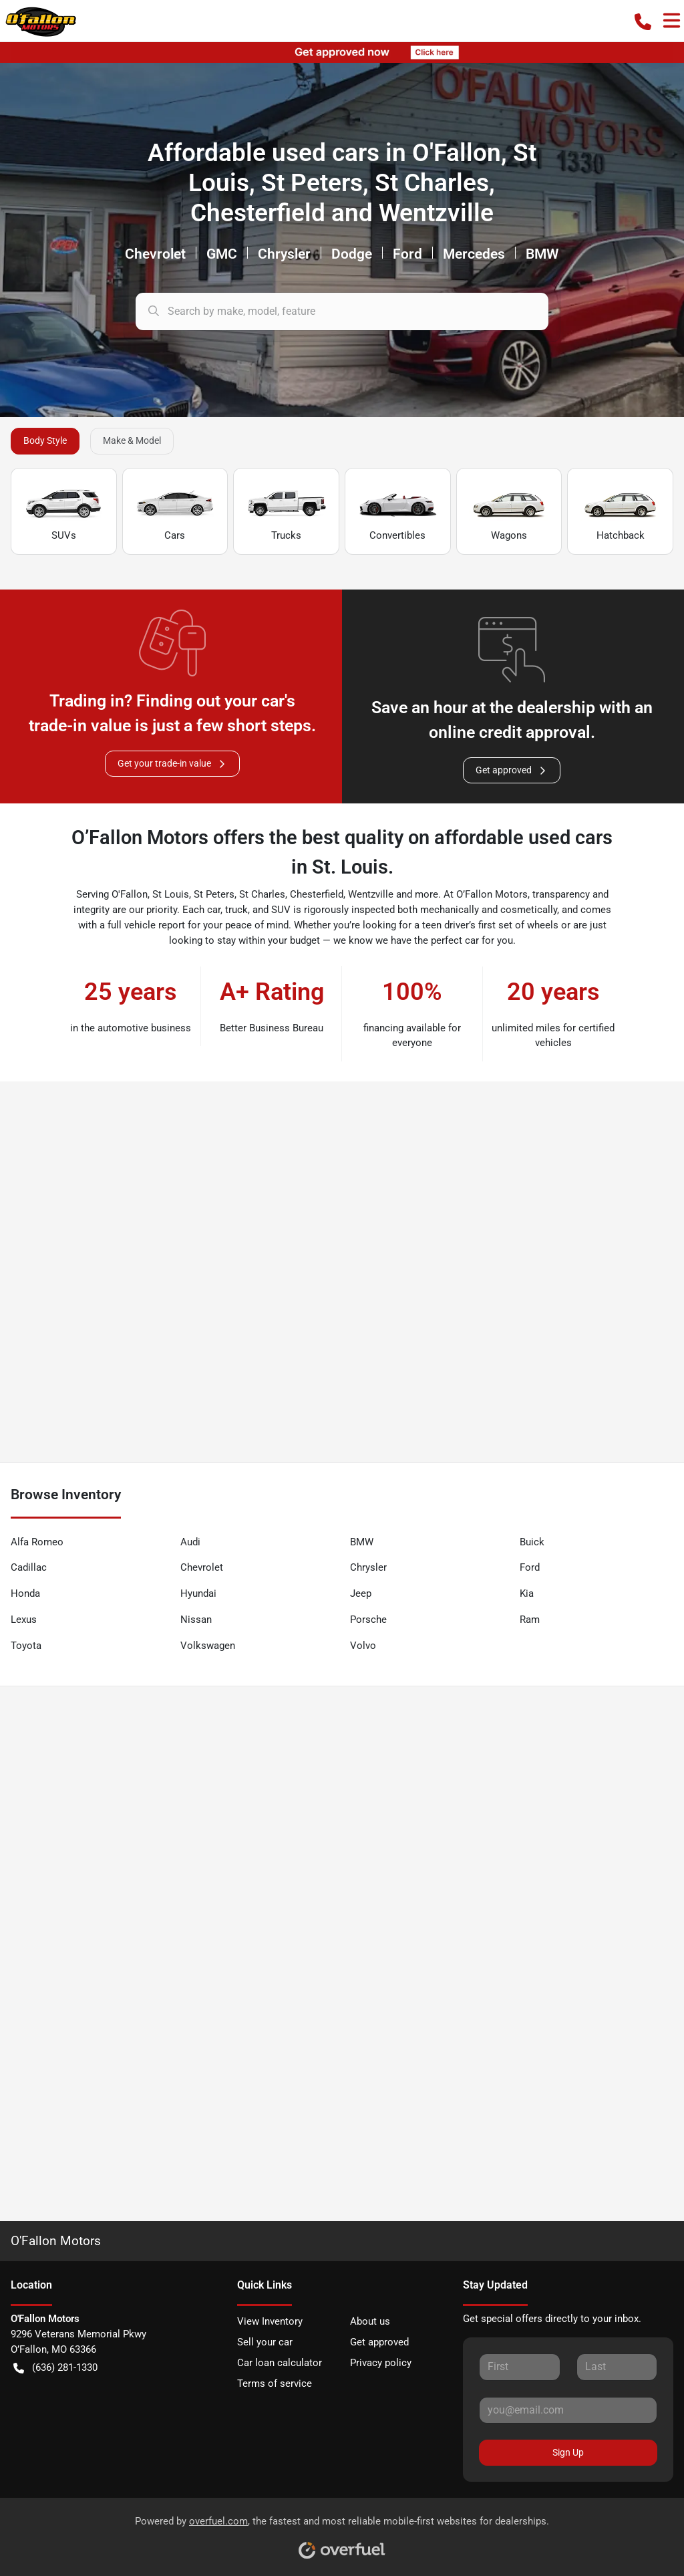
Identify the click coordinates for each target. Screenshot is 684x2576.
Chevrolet (201, 1567)
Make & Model (132, 440)
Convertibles (397, 512)
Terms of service (274, 2383)
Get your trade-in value (172, 764)
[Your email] (568, 2410)
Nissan (196, 1620)
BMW (361, 1542)
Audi (190, 1542)
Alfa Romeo (37, 1542)
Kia (527, 1593)
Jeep (360, 1593)
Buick (532, 1542)
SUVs (63, 512)
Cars (175, 512)
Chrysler (368, 1567)
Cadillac (29, 1567)
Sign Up (568, 2452)
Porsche (368, 1620)
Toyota (26, 1646)
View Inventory (270, 2321)
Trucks (286, 512)
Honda (25, 1593)
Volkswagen (207, 1646)
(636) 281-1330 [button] (55, 2367)
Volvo (363, 1646)
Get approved (512, 770)
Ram (530, 1620)
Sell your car (265, 2342)
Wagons (509, 512)
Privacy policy (380, 2363)
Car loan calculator (279, 2363)
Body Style (45, 440)
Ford (530, 1567)
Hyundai (198, 1593)
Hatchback (620, 512)
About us (370, 2321)
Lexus (24, 1620)
